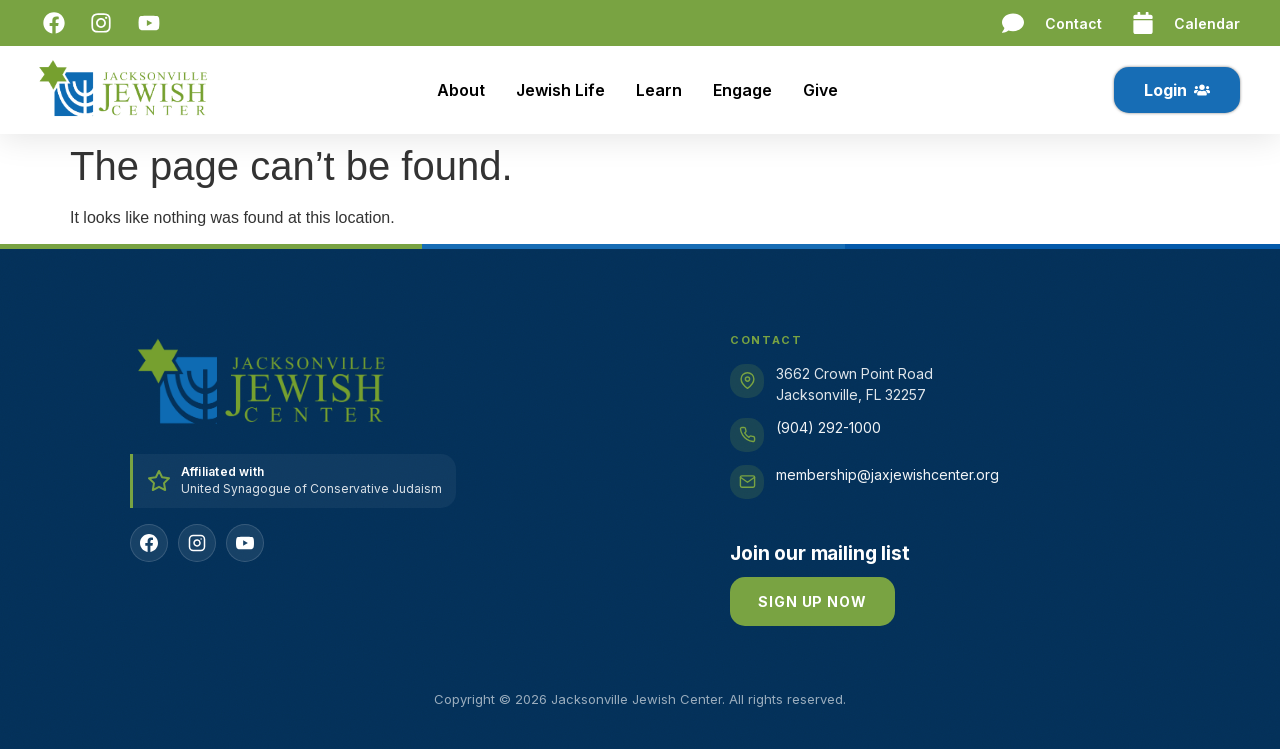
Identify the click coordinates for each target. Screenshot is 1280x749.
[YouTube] (245, 543)
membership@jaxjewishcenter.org (887, 474)
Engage (742, 90)
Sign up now (812, 601)
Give (820, 90)
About (461, 90)
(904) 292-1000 (828, 427)
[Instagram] (197, 543)
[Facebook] (149, 543)
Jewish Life (560, 90)
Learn (659, 90)
